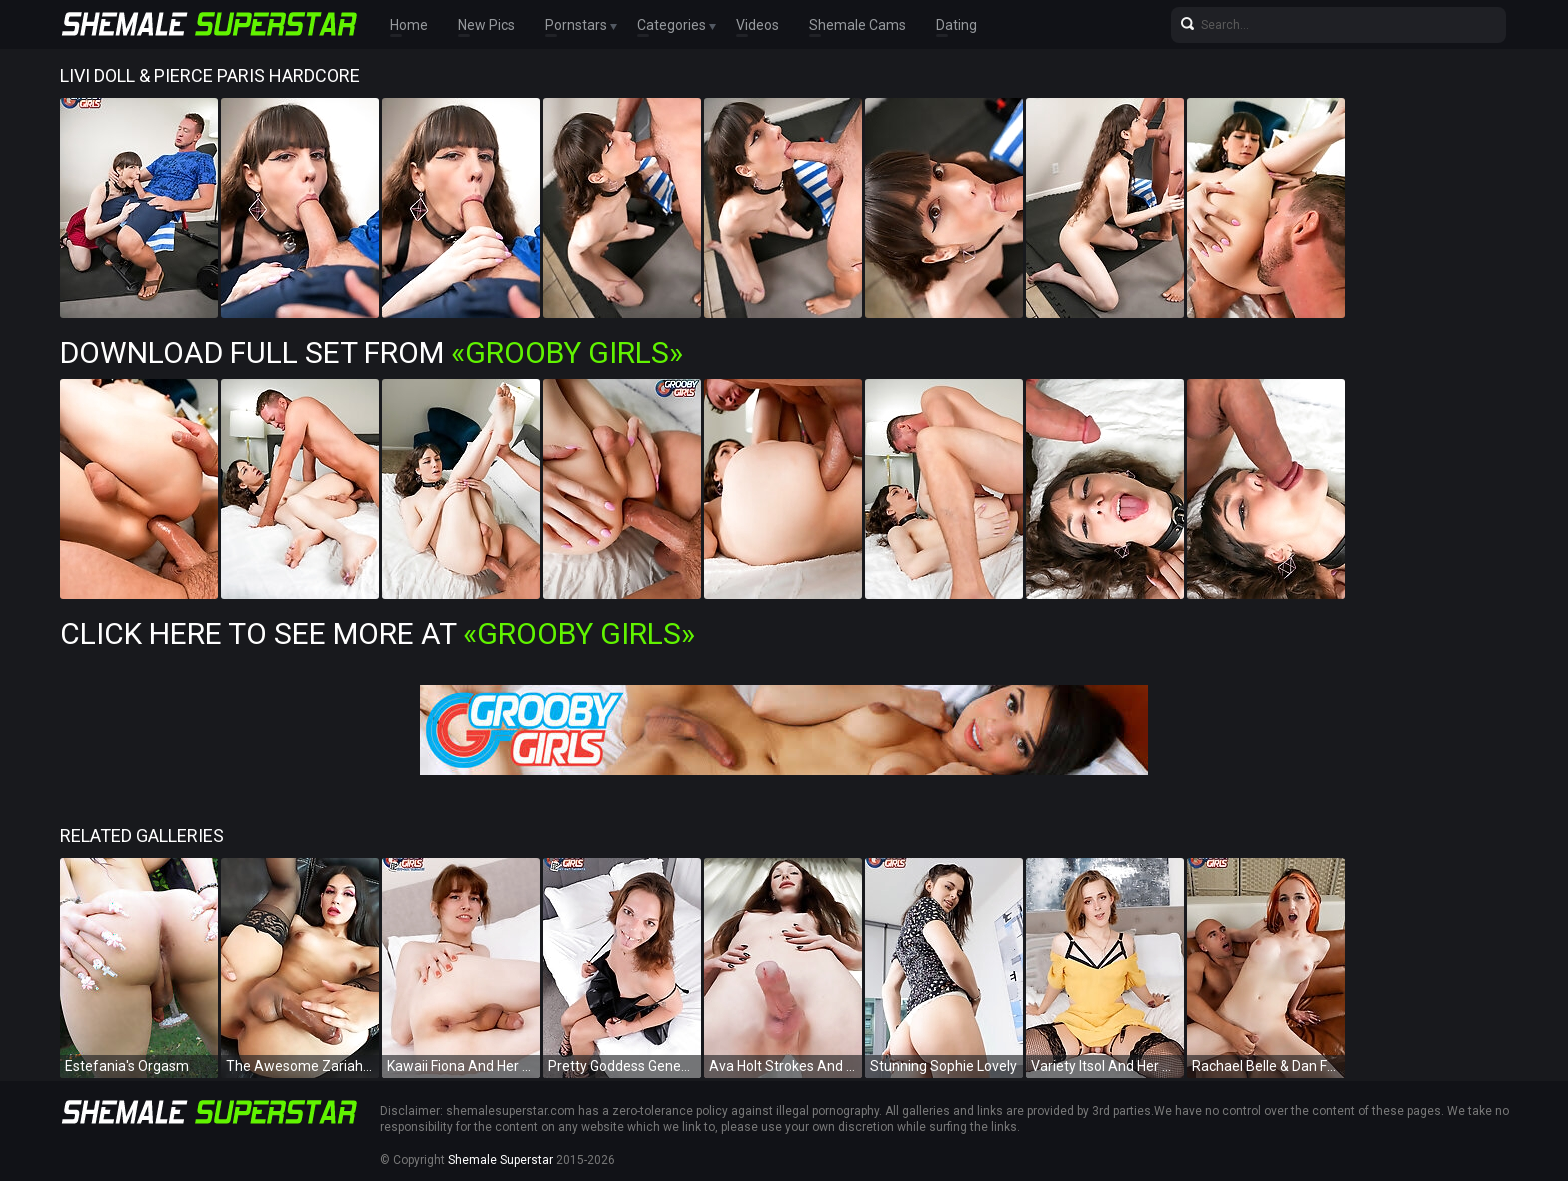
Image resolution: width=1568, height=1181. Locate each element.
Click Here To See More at (377, 633)
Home (409, 25)
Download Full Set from (371, 352)
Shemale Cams (857, 25)
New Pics (486, 25)
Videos (757, 25)
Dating (956, 25)
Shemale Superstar (500, 1160)
